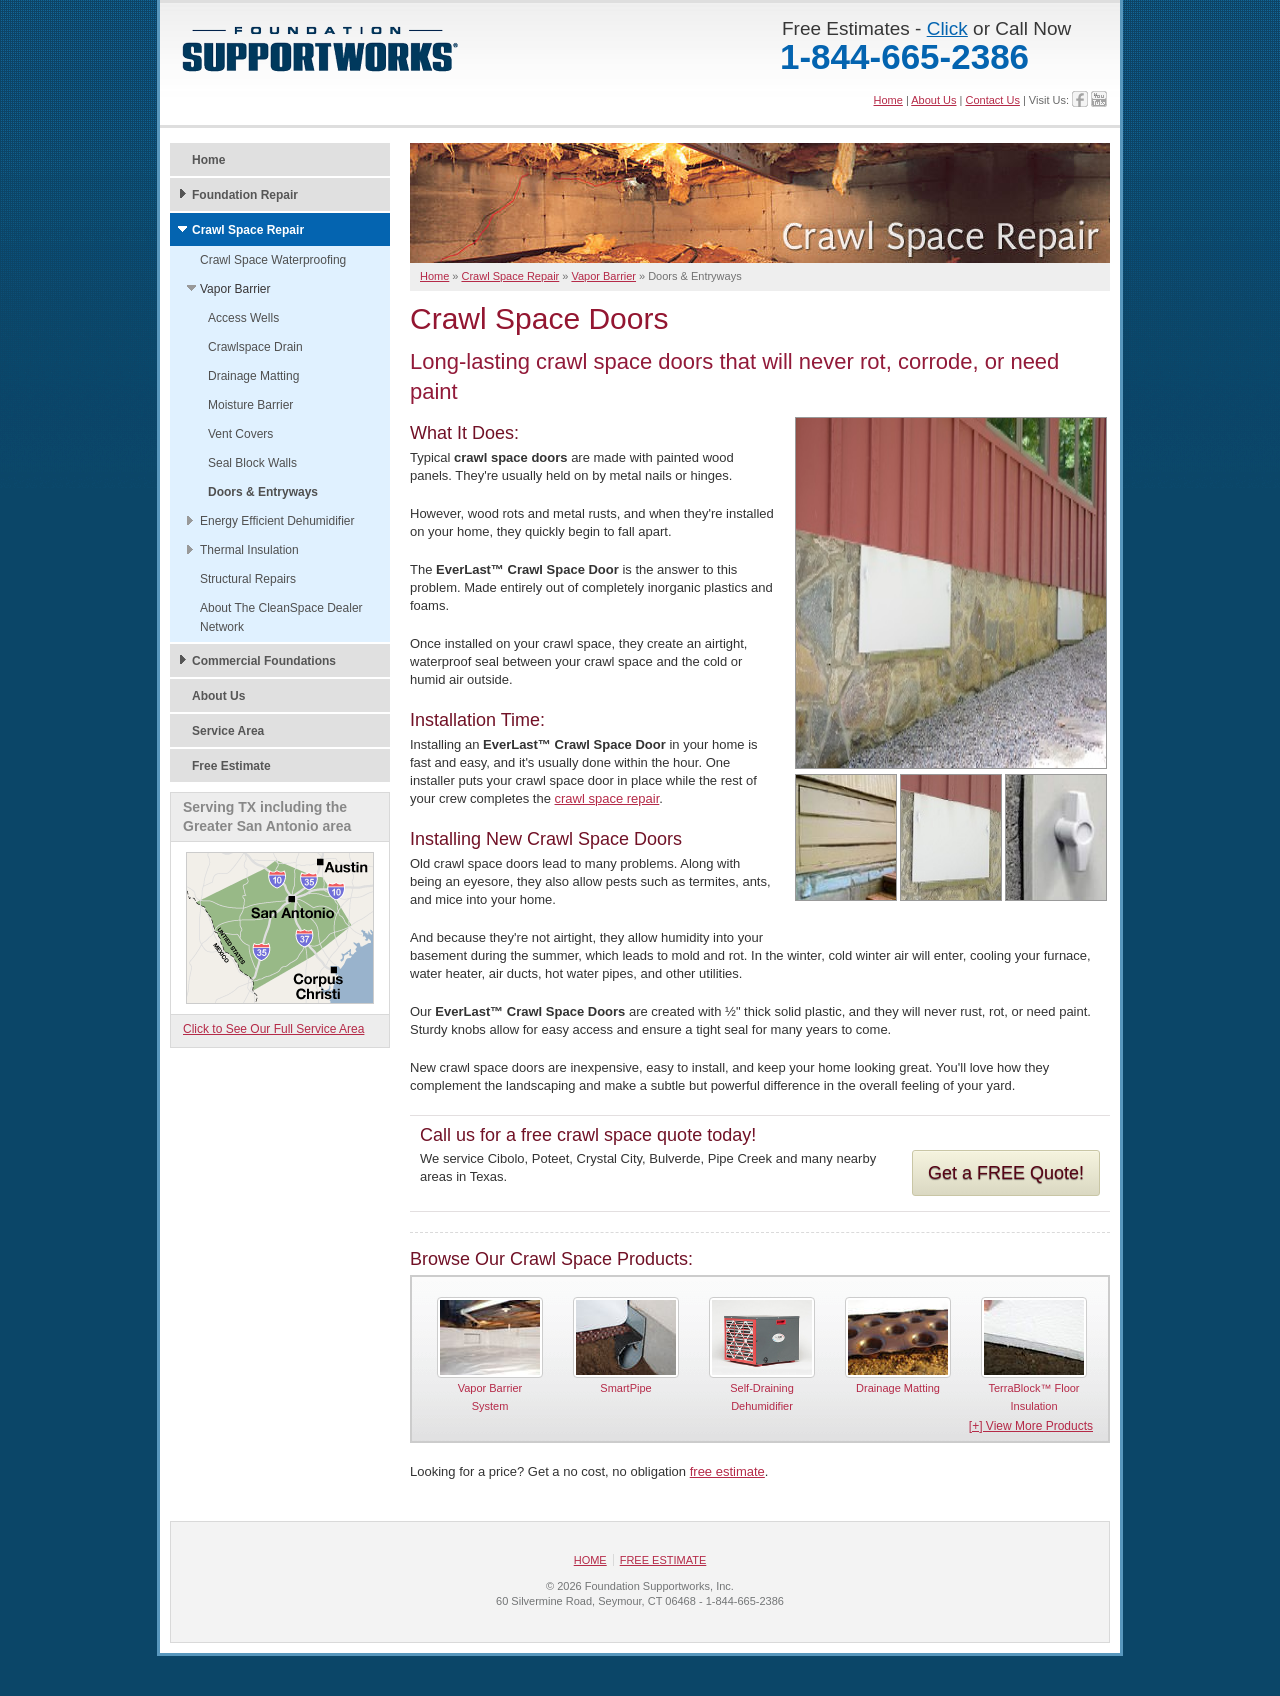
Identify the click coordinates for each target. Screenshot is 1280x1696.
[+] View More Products (1031, 1427)
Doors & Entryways (263, 492)
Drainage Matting (253, 376)
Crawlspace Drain (255, 347)
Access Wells (243, 318)
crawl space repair (607, 798)
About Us (933, 100)
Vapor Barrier (235, 289)
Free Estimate (231, 766)
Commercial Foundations (264, 661)
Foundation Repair (245, 195)
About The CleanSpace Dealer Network (281, 617)
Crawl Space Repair (248, 230)
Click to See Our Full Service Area (273, 1029)
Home (888, 100)
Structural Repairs (248, 579)
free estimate (727, 1472)
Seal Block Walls (252, 463)
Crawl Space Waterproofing (273, 260)
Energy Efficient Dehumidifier (277, 521)
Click (947, 28)
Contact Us (992, 100)
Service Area (228, 731)
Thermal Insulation (249, 550)
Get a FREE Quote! (1006, 1173)
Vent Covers (240, 434)
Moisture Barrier (250, 405)
